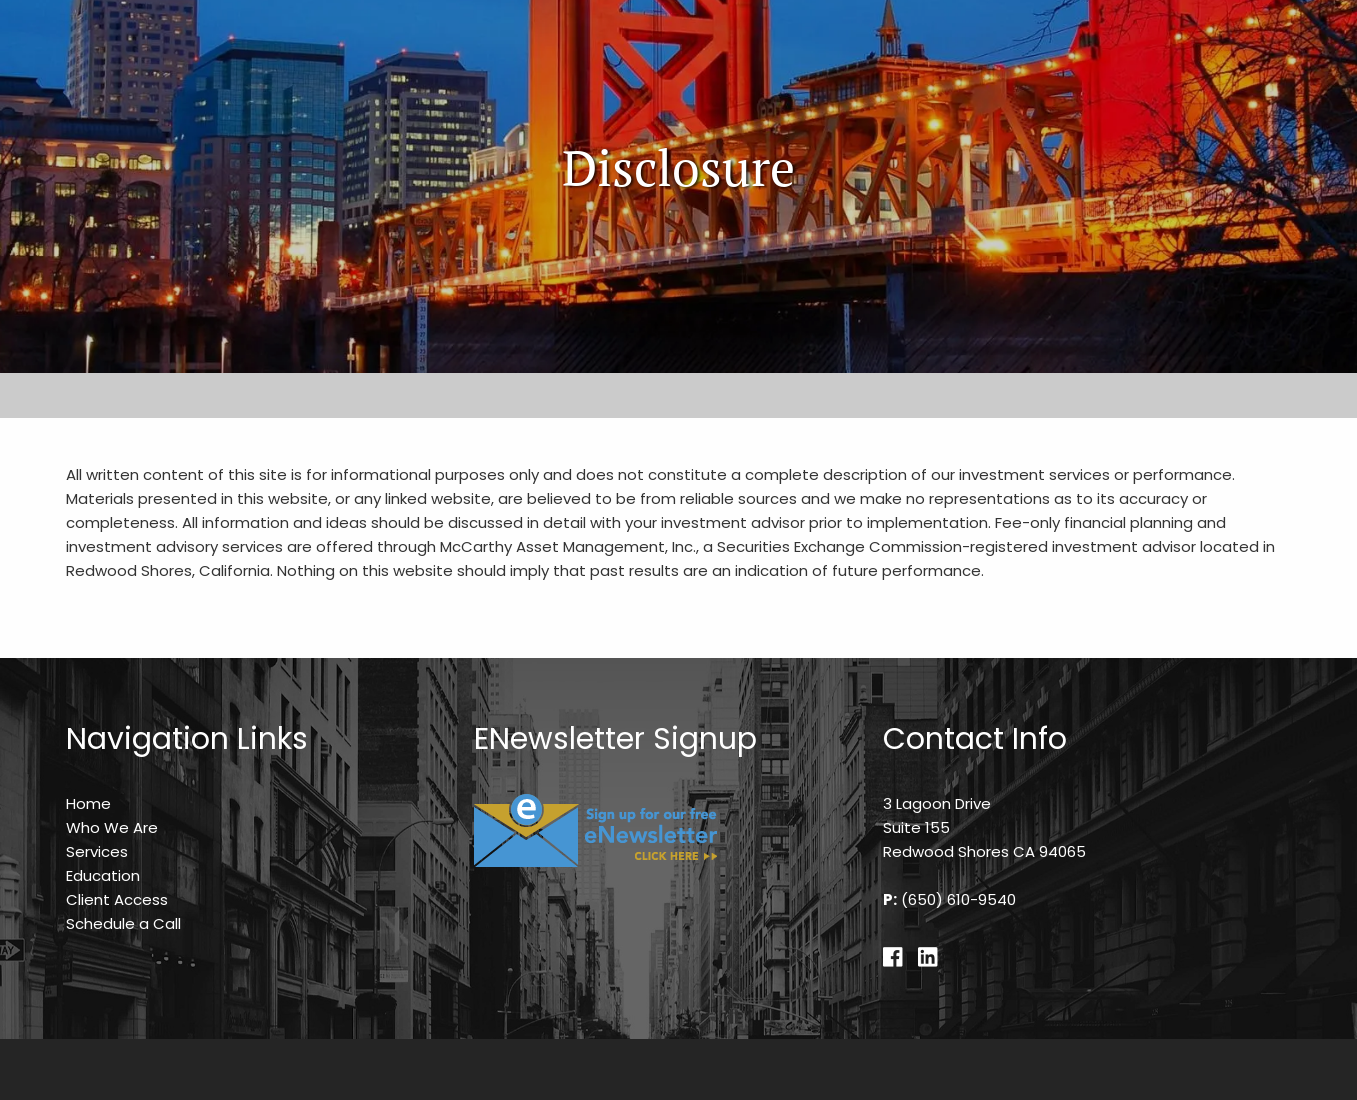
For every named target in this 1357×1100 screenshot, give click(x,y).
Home (88, 803)
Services (97, 851)
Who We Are (112, 827)
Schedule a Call (123, 923)
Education (103, 875)
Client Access (117, 899)
